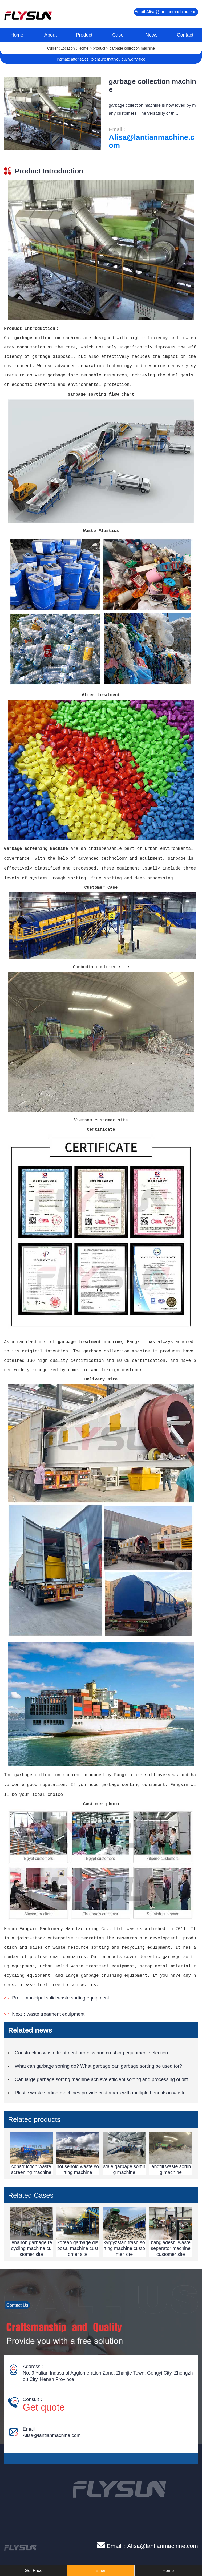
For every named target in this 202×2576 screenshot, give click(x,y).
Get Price (33, 2570)
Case (117, 35)
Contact (185, 35)
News (151, 35)
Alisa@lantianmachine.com (151, 141)
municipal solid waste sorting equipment (66, 1998)
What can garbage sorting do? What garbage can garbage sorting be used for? (98, 2066)
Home (16, 35)
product (99, 48)
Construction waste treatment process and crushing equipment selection (91, 2052)
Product (84, 35)
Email (100, 2570)
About (50, 35)
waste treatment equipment (55, 2014)
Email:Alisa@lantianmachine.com (166, 12)
